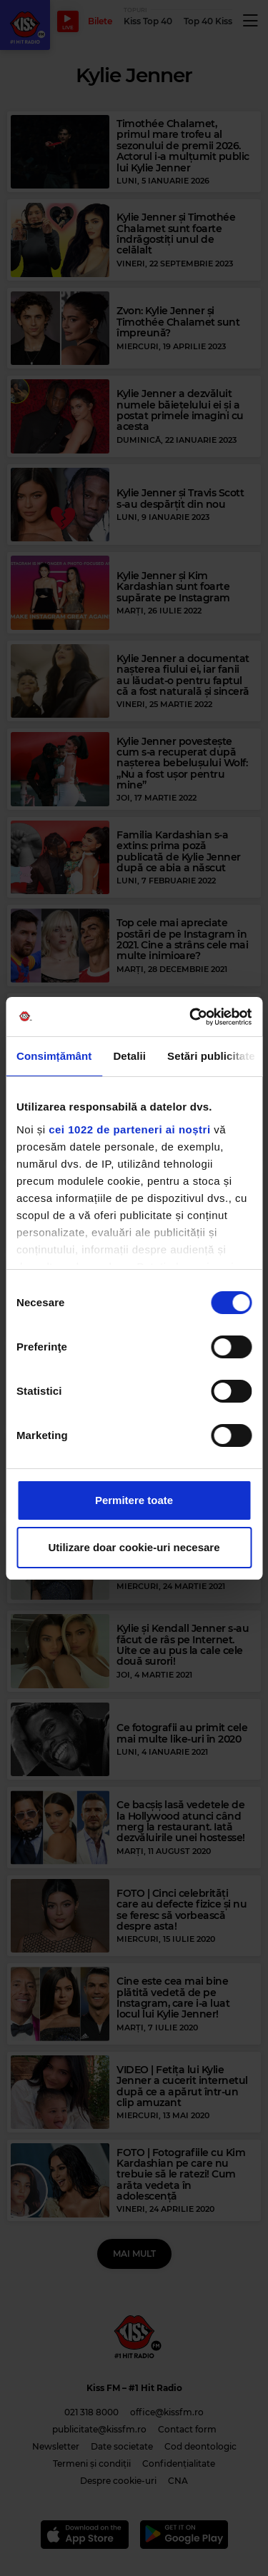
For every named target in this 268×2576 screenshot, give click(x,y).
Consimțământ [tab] (53, 1056)
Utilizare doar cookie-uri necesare (133, 1547)
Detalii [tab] (129, 1056)
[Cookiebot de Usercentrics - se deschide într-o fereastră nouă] (191, 1017)
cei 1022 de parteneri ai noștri (129, 1129)
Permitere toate (134, 1500)
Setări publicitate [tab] (211, 1056)
